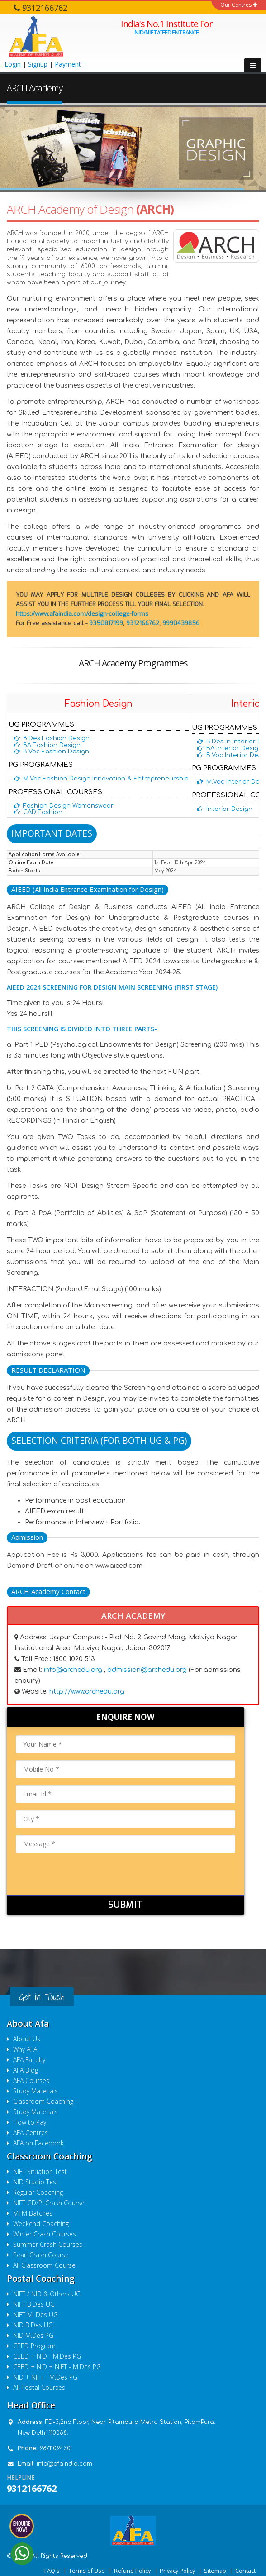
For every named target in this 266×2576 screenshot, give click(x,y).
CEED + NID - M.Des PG (47, 2356)
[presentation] (84, 1877)
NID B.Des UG (33, 2325)
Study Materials (35, 2091)
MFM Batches (32, 2213)
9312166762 (142, 623)
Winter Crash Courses (44, 2234)
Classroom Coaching (43, 2101)
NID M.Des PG (33, 2335)
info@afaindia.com (64, 2464)
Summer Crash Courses (47, 2244)
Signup (38, 64)
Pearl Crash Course (41, 2254)
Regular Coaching (38, 2192)
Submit (125, 1905)
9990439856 (181, 623)
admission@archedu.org (148, 1669)
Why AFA (25, 2049)
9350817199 (106, 623)
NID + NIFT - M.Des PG (45, 2377)
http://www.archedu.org (86, 1691)
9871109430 (55, 2448)
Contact (245, 2571)
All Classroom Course (44, 2265)
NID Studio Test (35, 2182)
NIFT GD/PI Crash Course (49, 2202)
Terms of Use (87, 2571)
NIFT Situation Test (40, 2171)
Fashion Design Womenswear (68, 806)
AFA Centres (30, 2132)
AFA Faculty (29, 2059)
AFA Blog (25, 2070)
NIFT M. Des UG (35, 2314)
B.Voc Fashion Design (56, 751)
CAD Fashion (42, 812)
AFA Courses (31, 2080)
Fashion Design (99, 704)
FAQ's (52, 2571)
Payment (68, 64)
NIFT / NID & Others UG (47, 2293)
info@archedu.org (73, 1669)
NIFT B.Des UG (34, 2304)
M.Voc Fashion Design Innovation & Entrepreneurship (106, 779)
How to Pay (29, 2122)
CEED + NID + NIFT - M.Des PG (57, 2366)
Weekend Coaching (41, 2223)
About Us (26, 2039)
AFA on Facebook (38, 2143)
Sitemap (215, 2571)
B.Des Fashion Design (56, 738)
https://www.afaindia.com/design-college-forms (82, 614)
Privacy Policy (177, 2571)
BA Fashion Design (52, 745)
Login (13, 64)
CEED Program (34, 2345)
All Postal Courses (39, 2387)
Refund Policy (132, 2571)
